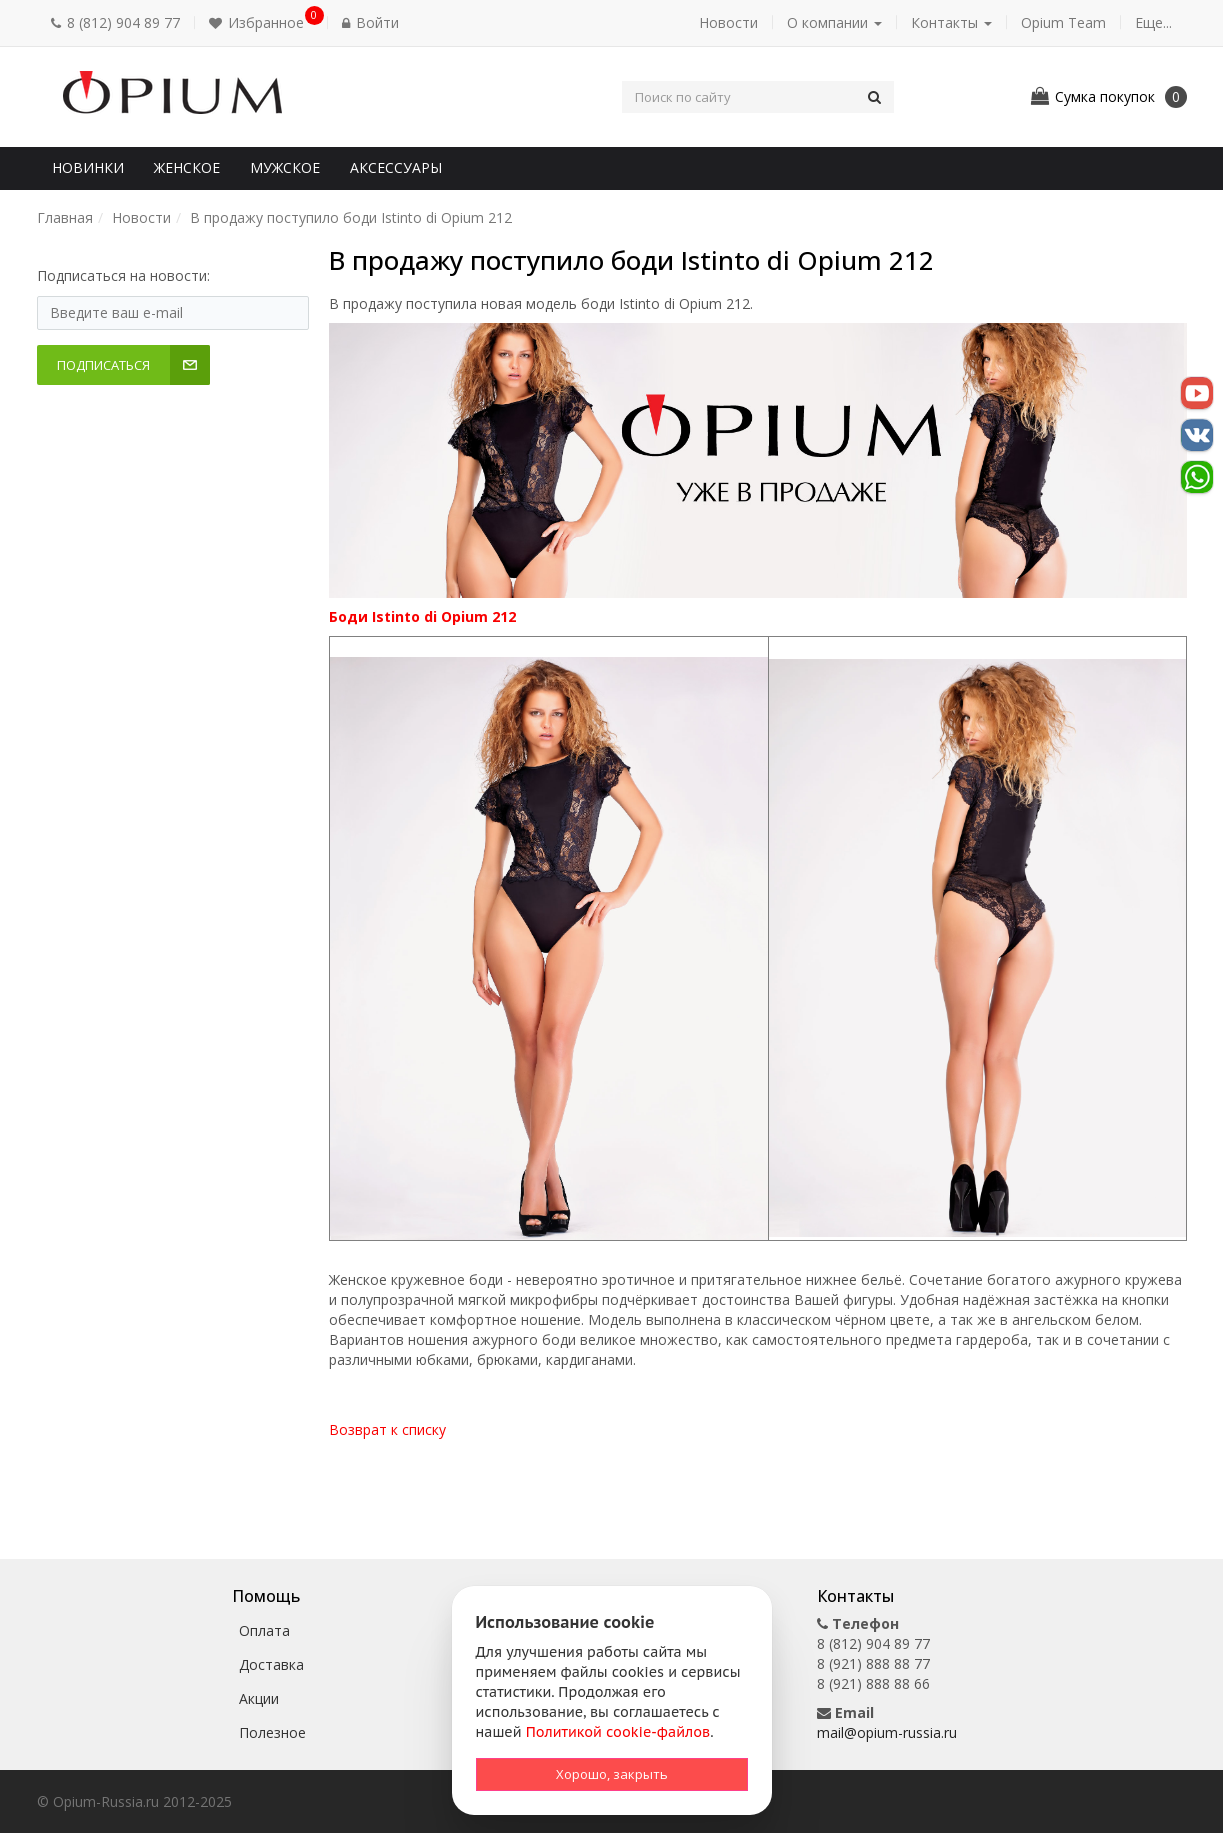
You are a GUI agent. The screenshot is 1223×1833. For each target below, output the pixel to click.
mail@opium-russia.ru (887, 1732)
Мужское (285, 167)
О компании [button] (834, 22)
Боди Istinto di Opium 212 (422, 616)
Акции (259, 1698)
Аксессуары (396, 167)
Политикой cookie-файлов (618, 1732)
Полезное (272, 1732)
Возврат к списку (387, 1429)
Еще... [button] (1153, 22)
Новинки (88, 167)
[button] (261, 23)
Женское (187, 167)
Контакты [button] (951, 22)
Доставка (271, 1664)
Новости (728, 22)
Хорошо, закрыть (612, 1774)
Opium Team (1063, 22)
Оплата (264, 1630)
